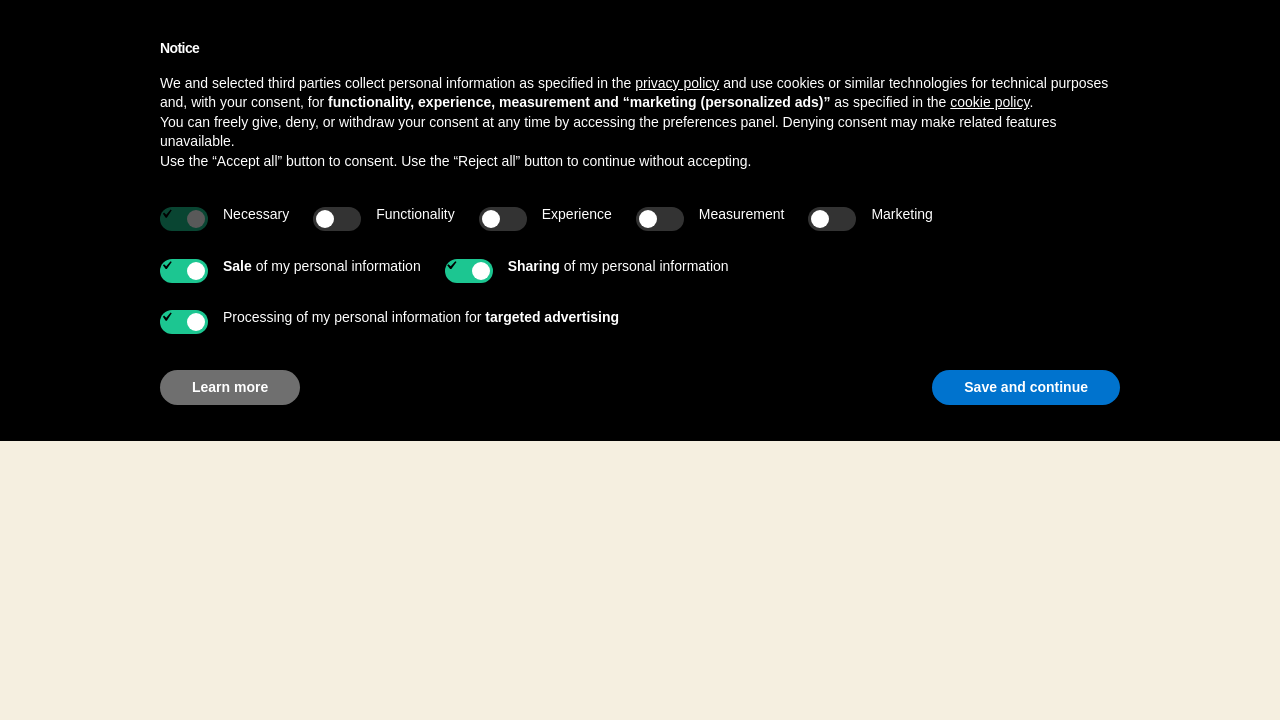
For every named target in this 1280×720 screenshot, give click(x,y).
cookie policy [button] (989, 102)
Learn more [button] (230, 387)
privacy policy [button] (677, 83)
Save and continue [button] (1026, 387)
